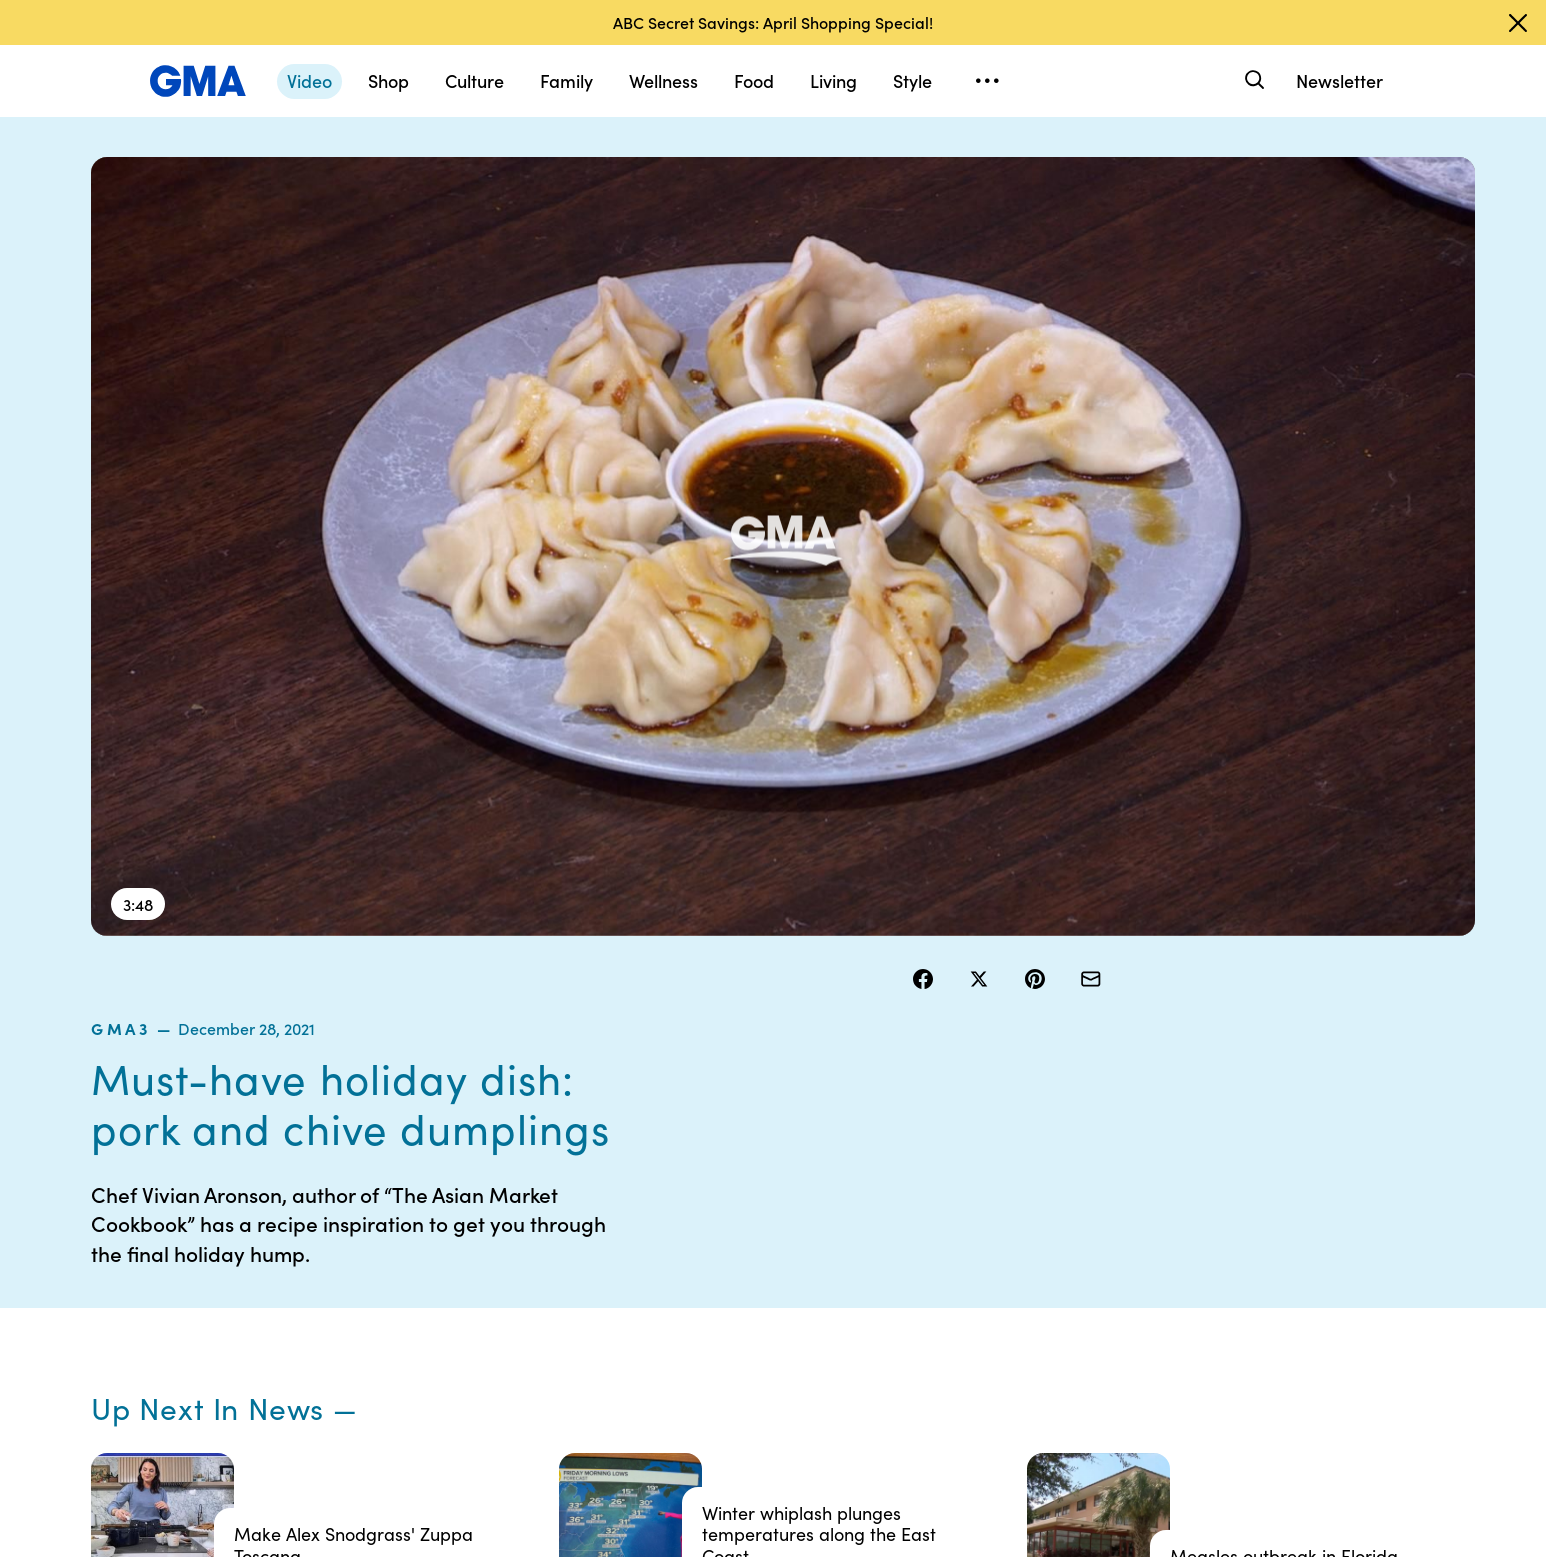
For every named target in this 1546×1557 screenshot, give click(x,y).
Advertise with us (702, 1404)
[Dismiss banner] (1518, 23)
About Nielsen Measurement (888, 1287)
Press (862, 1332)
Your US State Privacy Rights (913, 1197)
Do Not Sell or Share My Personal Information (722, 1305)
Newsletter (1339, 80)
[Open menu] (987, 81)
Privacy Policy (692, 1260)
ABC (1056, 1260)
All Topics (1071, 1332)
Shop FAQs (1076, 1188)
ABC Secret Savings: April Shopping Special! (773, 22)
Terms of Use (688, 1224)
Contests (676, 1188)
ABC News (1075, 1224)
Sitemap (1265, 1188)
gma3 (937, 209)
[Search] (1252, 80)
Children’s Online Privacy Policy (701, 1359)
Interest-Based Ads (907, 1242)
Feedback (876, 1368)
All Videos (1072, 1296)
